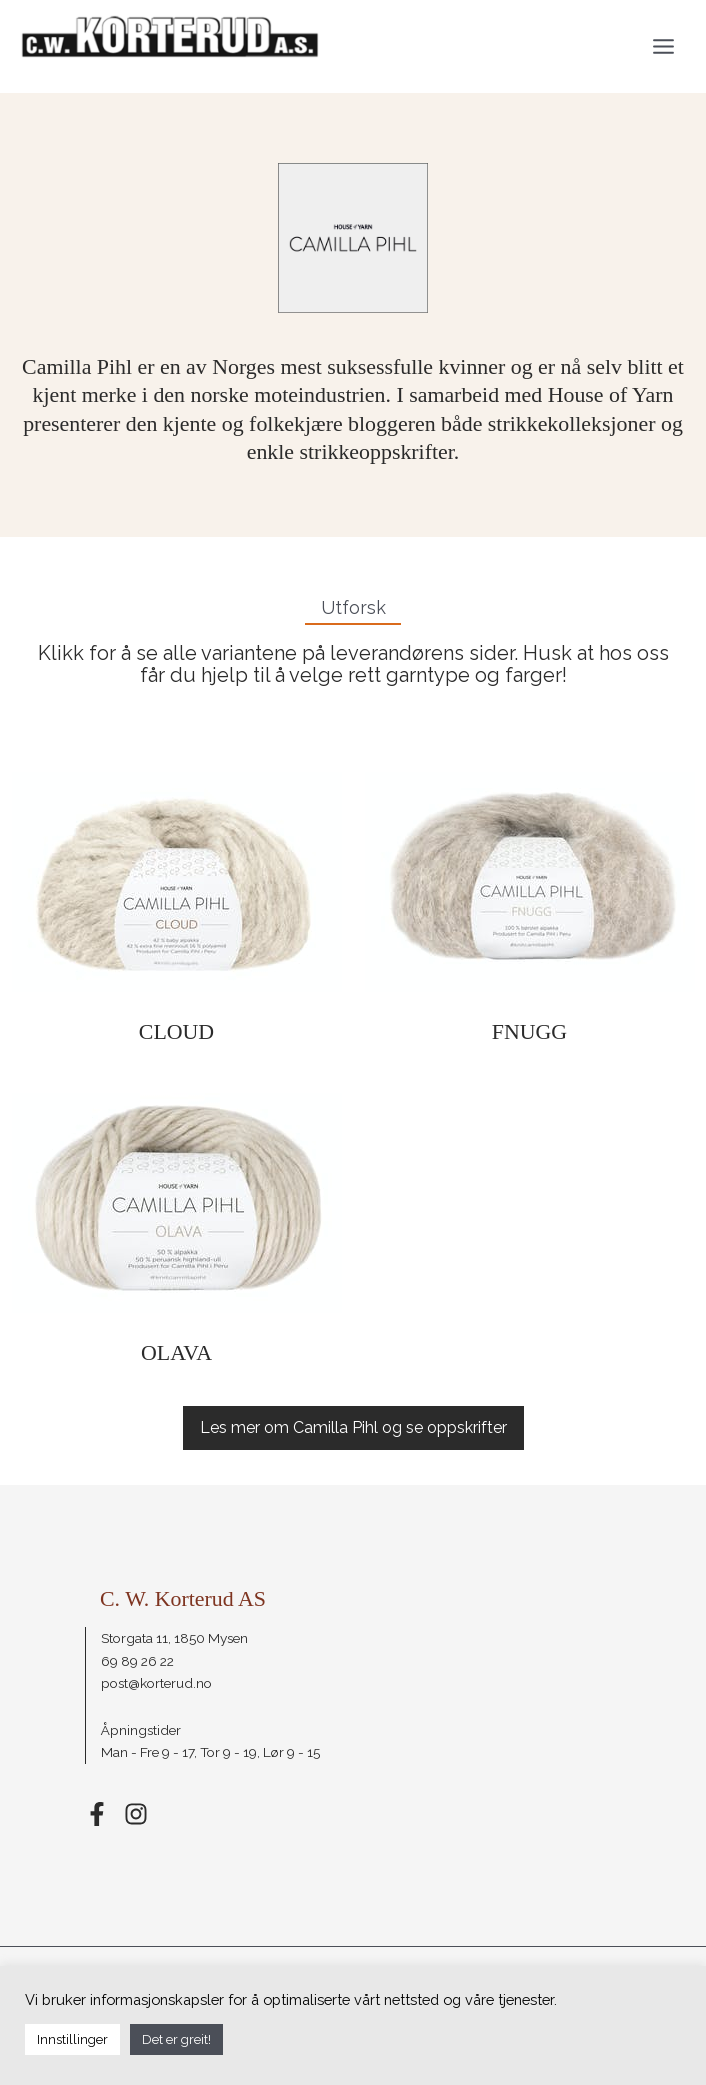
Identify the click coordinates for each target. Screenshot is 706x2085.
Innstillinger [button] (72, 2039)
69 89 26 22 (137, 1661)
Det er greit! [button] (176, 2039)
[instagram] (137, 1814)
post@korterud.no (156, 1683)
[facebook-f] (103, 1814)
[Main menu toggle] (664, 46)
